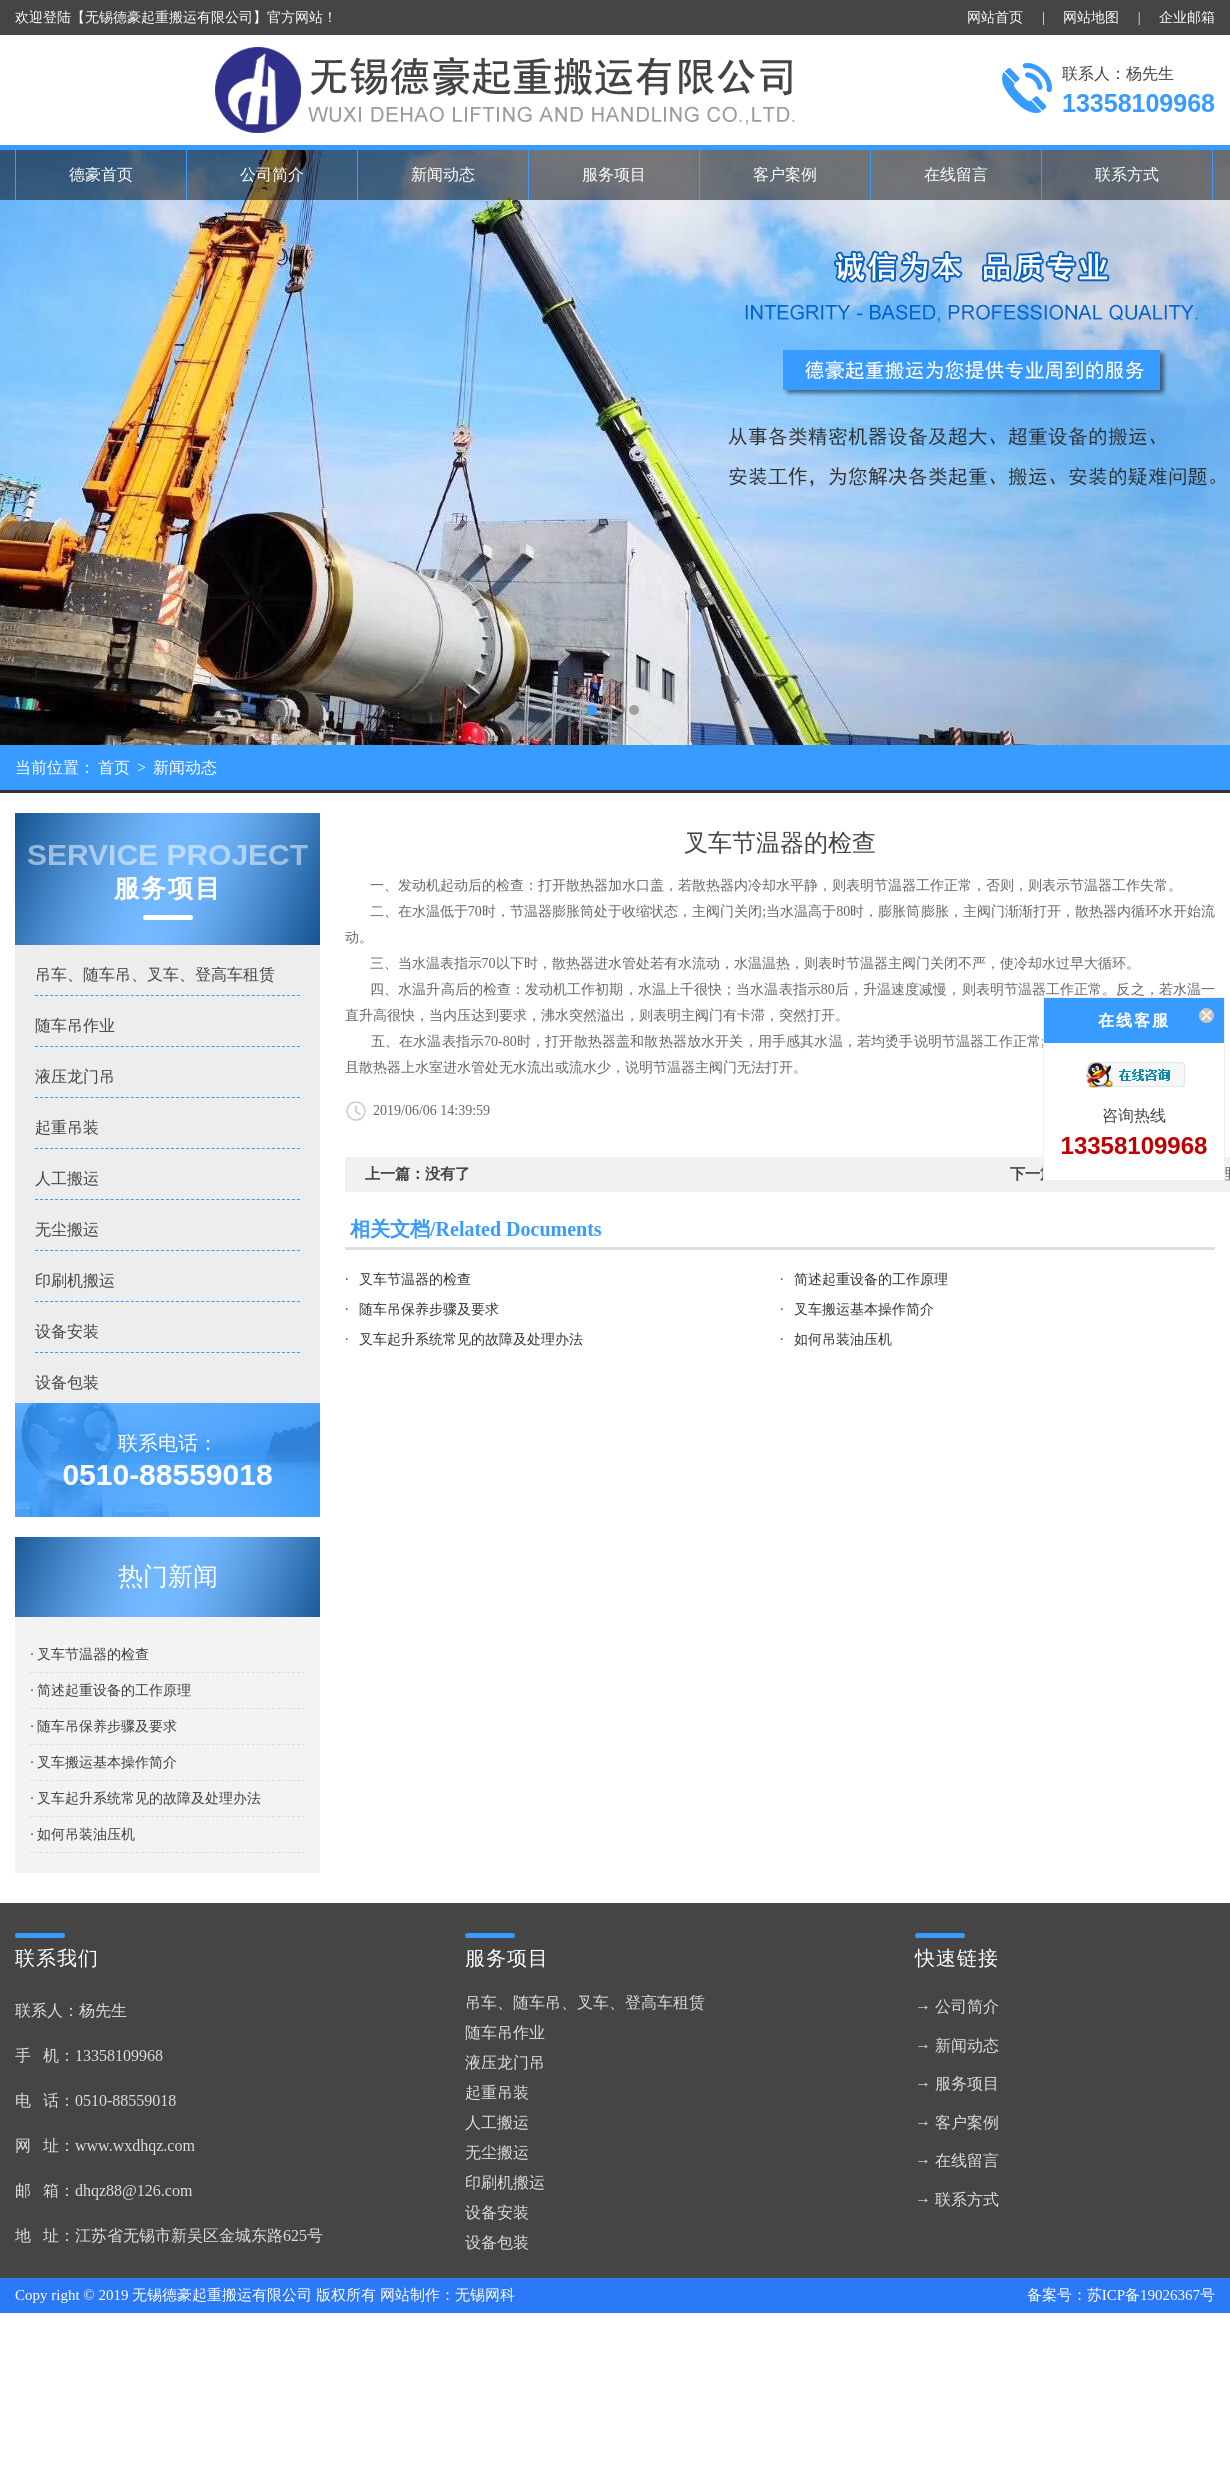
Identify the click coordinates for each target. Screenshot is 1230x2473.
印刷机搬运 (75, 1280)
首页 (114, 767)
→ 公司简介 (957, 2006)
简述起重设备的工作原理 (871, 1279)
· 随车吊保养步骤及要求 (103, 1726)
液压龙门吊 (75, 1076)
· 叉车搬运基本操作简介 (103, 1762)
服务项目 (614, 174)
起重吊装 (67, 1127)
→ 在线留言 (957, 2160)
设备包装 (67, 1382)
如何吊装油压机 (843, 1339)
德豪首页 (101, 174)
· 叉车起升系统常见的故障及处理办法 (145, 1798)
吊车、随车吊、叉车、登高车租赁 (155, 974)
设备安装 (67, 1331)
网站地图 (1091, 17)
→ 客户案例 (957, 2122)
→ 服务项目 (957, 2083)
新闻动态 (443, 174)
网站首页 (995, 17)
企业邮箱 (1187, 17)
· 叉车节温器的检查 (89, 1654)
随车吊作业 (75, 1025)
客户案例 (785, 174)
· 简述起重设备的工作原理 (110, 1690)
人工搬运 (67, 1178)
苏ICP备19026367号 (1151, 2295)
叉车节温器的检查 (415, 1279)
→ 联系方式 (957, 2199)
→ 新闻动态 (957, 2045)
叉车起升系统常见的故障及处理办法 (471, 1339)
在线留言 (956, 174)
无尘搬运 (67, 1229)
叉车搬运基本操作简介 (864, 1309)
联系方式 (1127, 174)
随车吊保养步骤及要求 (429, 1309)
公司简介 (272, 174)
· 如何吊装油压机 (82, 1834)
